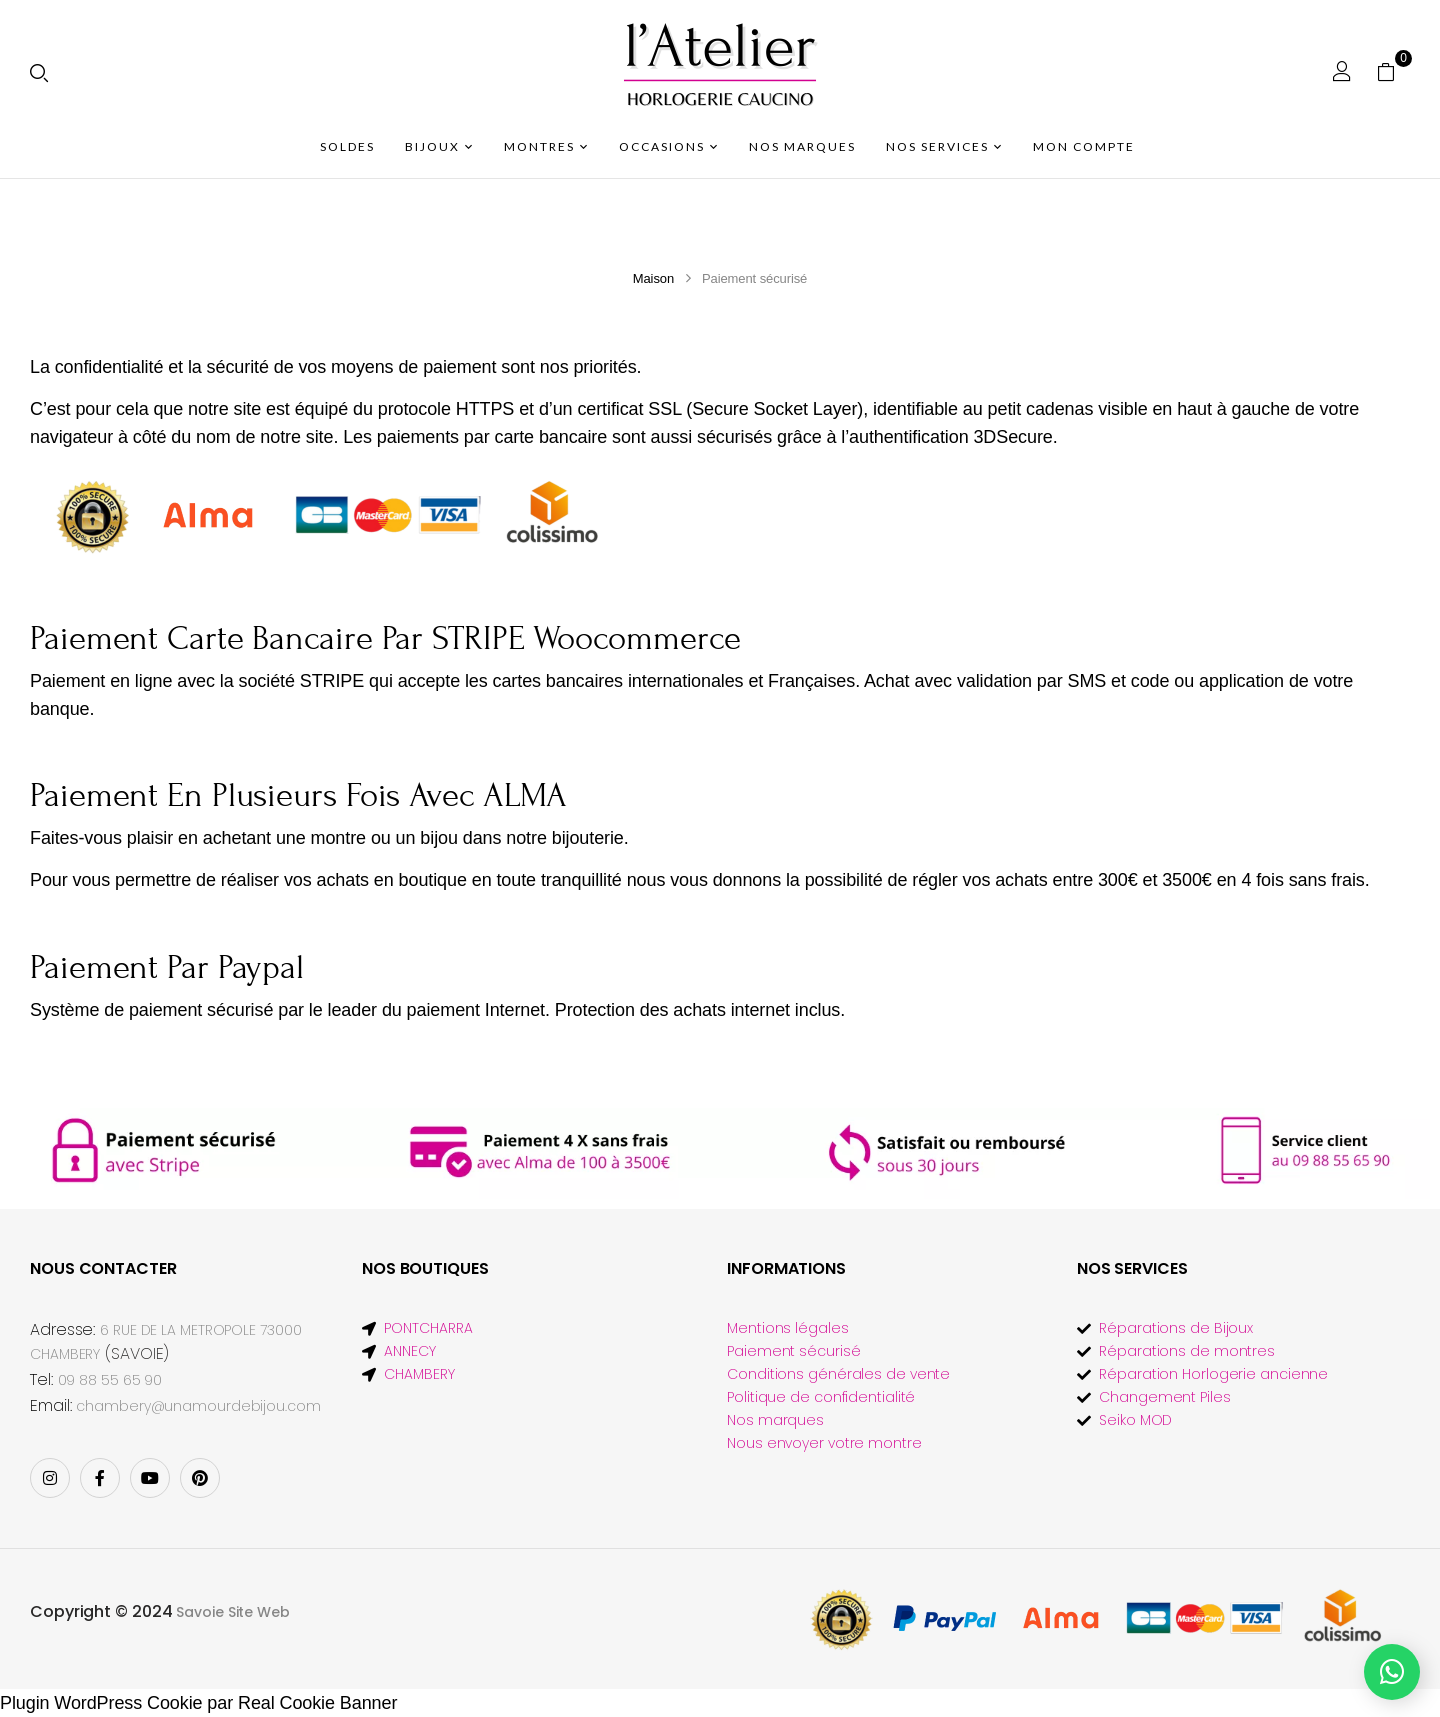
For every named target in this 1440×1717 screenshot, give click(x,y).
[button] (1393, 71)
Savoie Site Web (233, 1612)
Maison (653, 278)
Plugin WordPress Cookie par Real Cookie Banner (198, 1703)
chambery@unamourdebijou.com (198, 1406)
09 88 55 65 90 (110, 1380)
